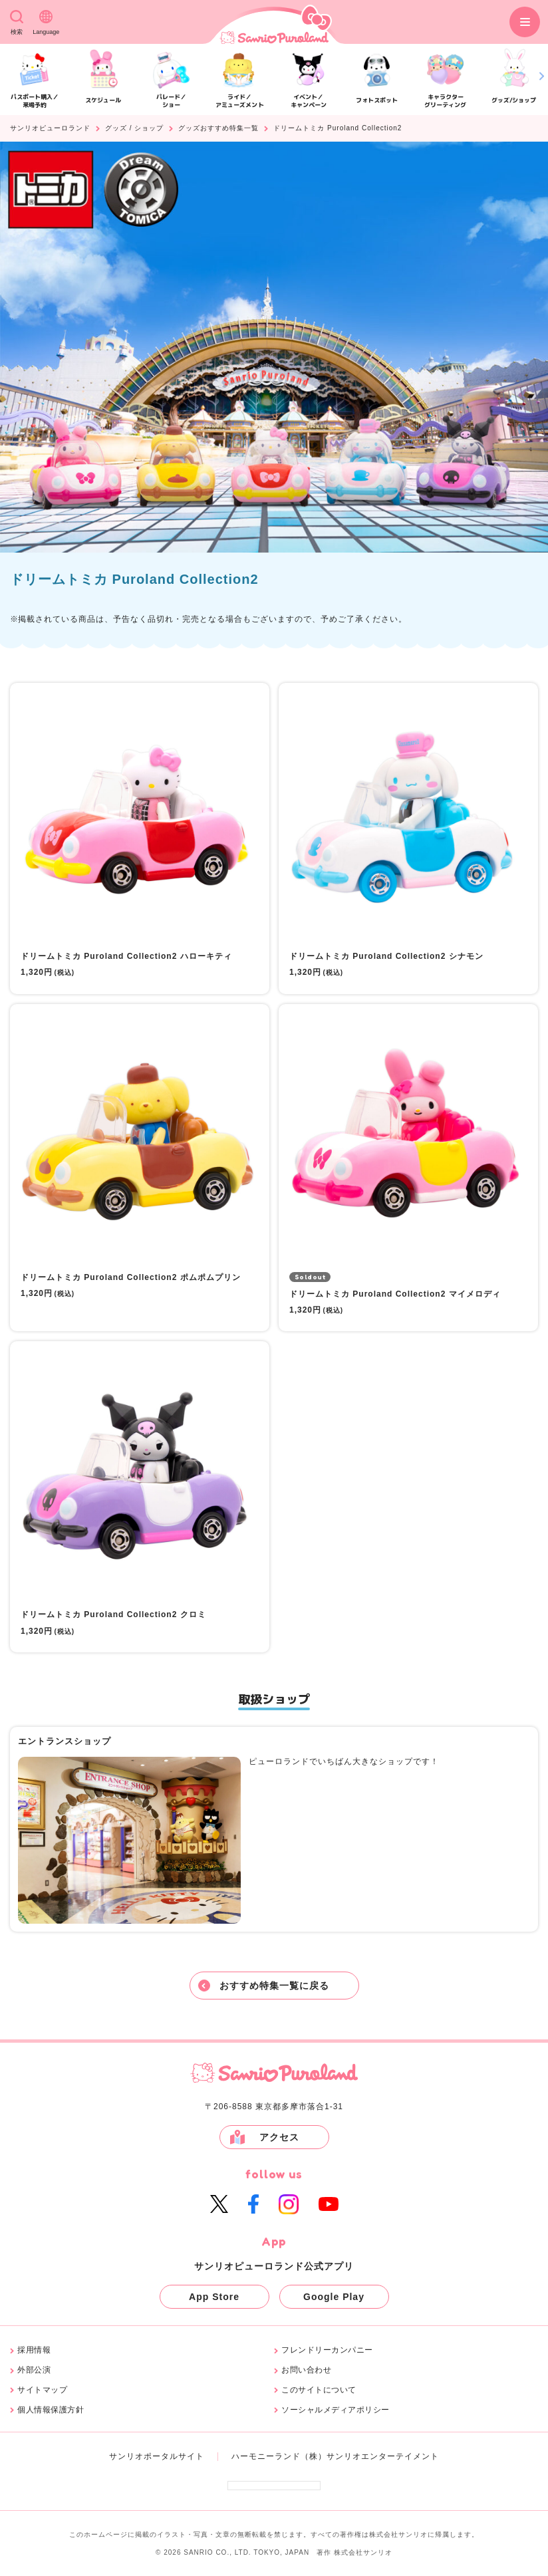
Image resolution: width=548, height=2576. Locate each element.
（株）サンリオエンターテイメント (370, 2456)
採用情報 (34, 2350)
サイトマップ (42, 2390)
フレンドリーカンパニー (327, 2350)
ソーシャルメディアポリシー (335, 2410)
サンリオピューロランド (50, 128)
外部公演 (34, 2370)
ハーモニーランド (266, 2456)
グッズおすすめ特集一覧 (218, 128)
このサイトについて (318, 2390)
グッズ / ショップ (134, 128)
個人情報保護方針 (50, 2410)
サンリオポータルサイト (156, 2456)
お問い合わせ (306, 2370)
